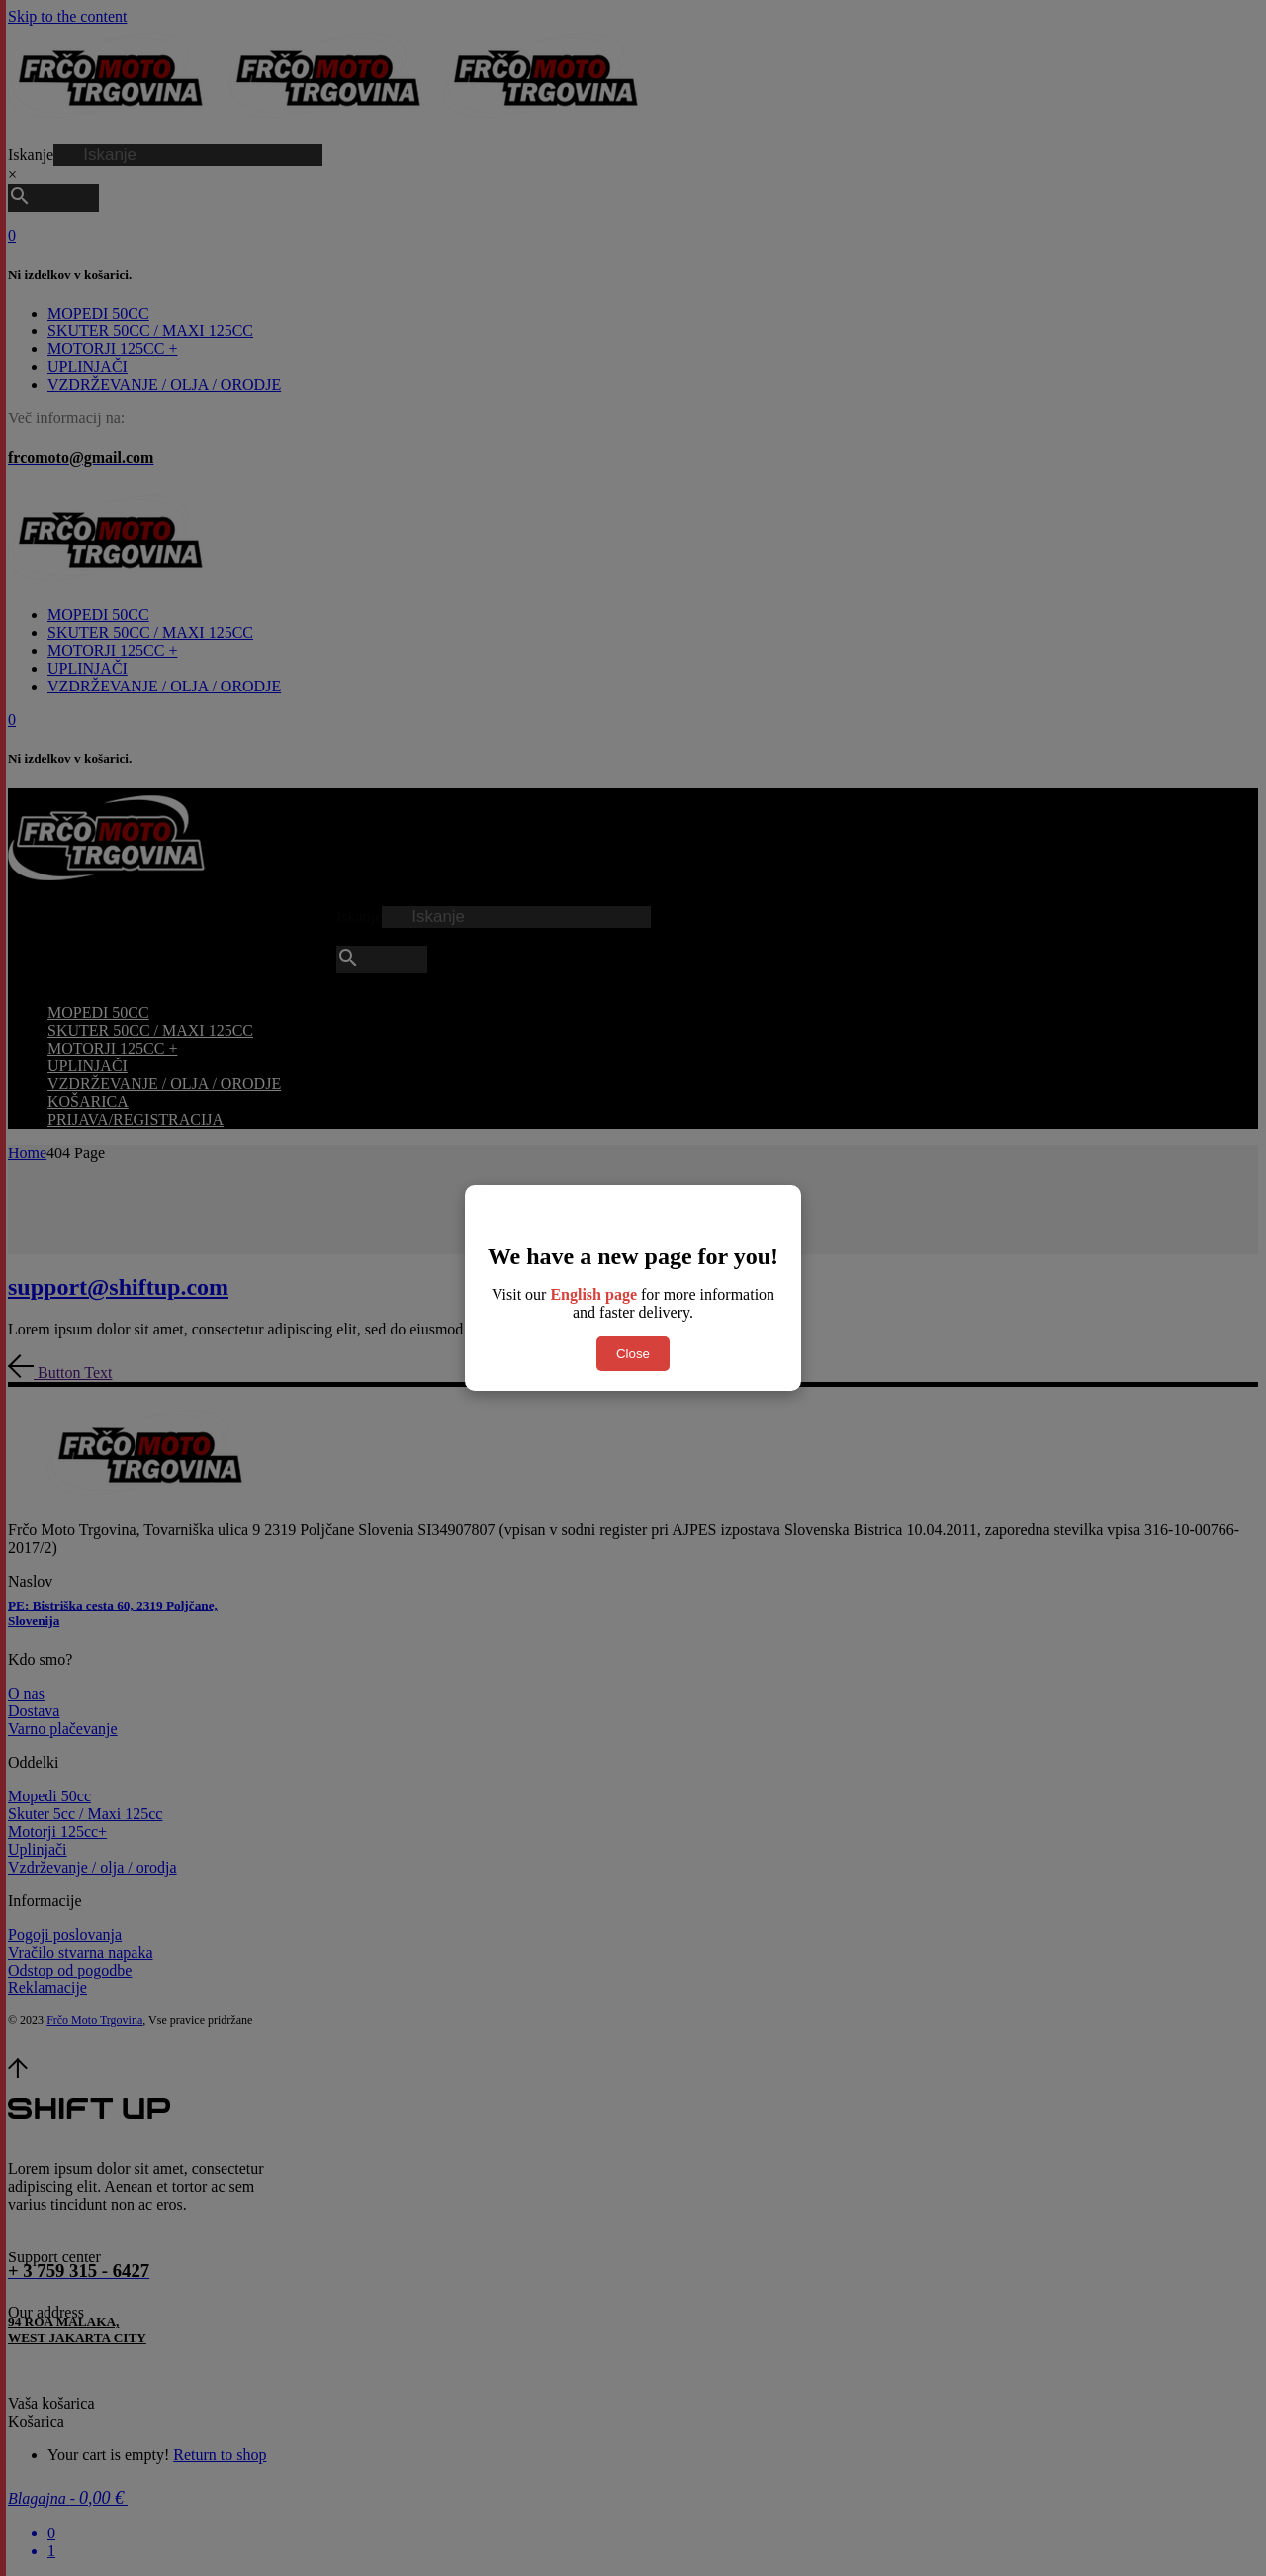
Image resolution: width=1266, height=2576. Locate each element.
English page (593, 1294)
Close (633, 1353)
